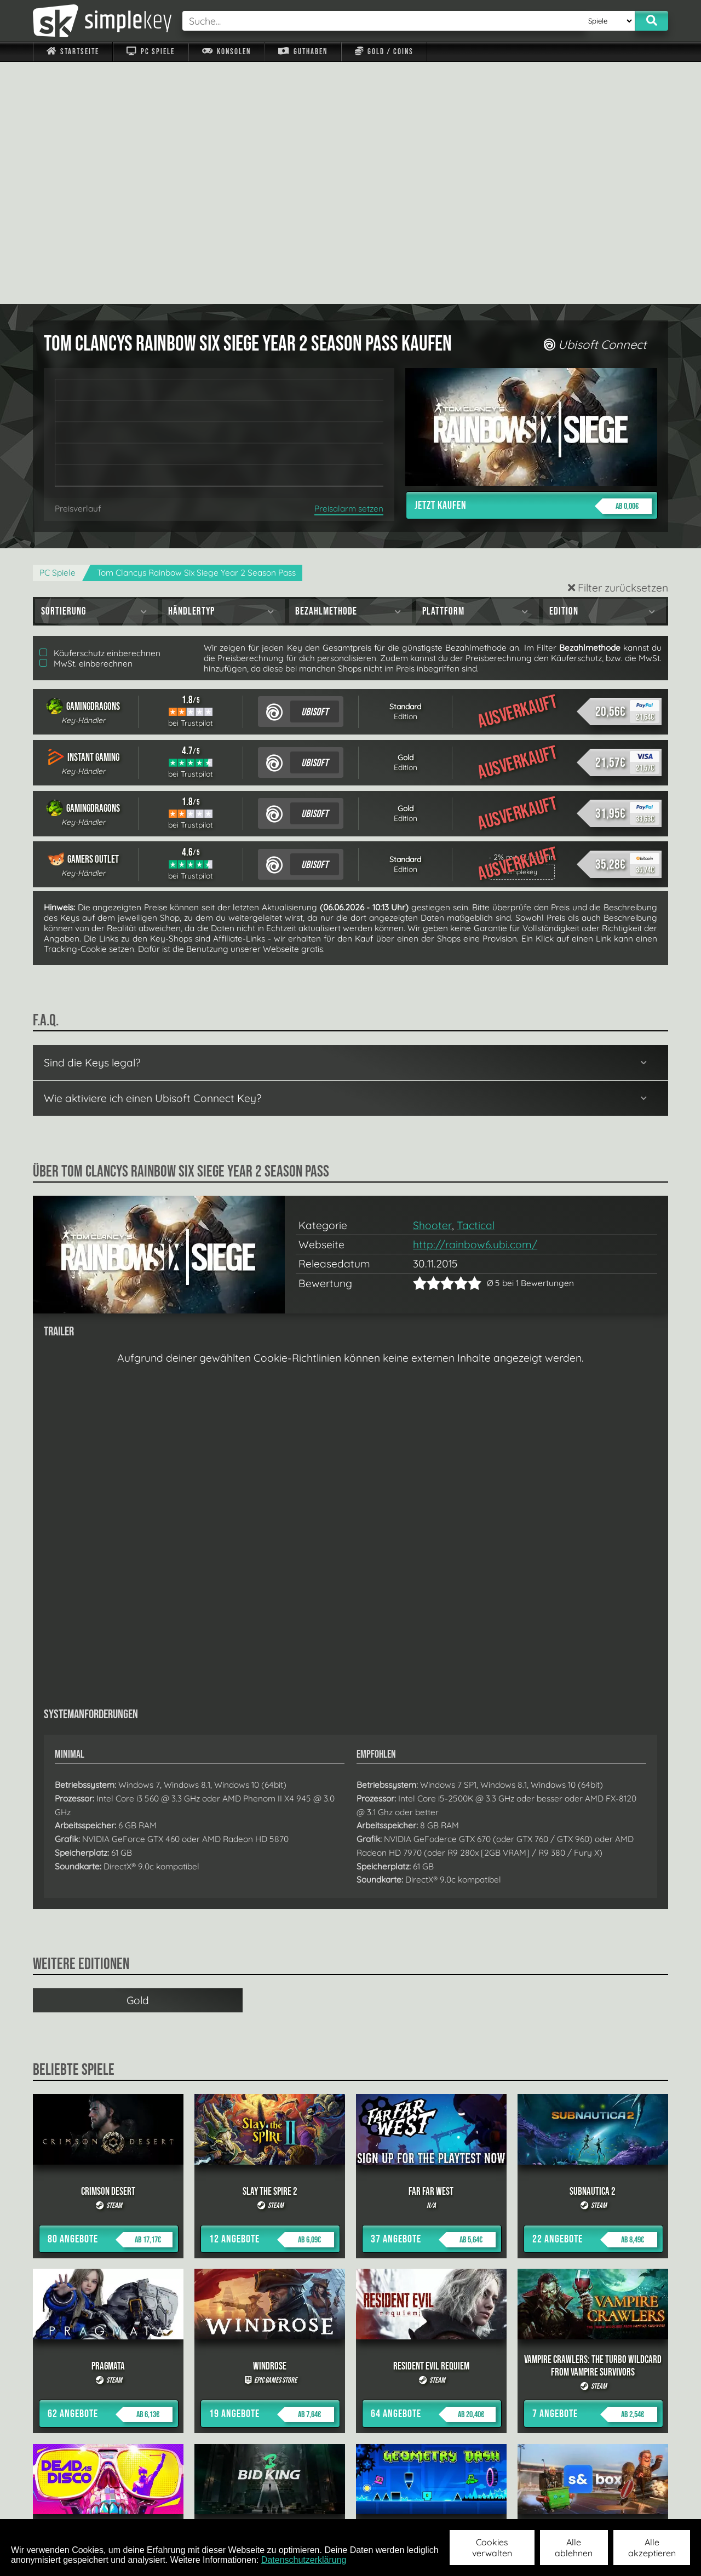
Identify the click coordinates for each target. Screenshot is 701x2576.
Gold (138, 1758)
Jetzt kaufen (533, 264)
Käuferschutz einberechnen (99, 411)
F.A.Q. (281, 2504)
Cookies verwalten (492, 2547)
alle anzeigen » (350, 2385)
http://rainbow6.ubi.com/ (475, 1002)
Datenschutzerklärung (304, 2559)
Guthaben (302, 52)
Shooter (432, 983)
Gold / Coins (384, 52)
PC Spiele (150, 52)
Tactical (476, 983)
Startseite (73, 52)
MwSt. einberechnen (86, 421)
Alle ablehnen (574, 2547)
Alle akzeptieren (652, 2547)
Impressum (79, 2504)
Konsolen (226, 52)
